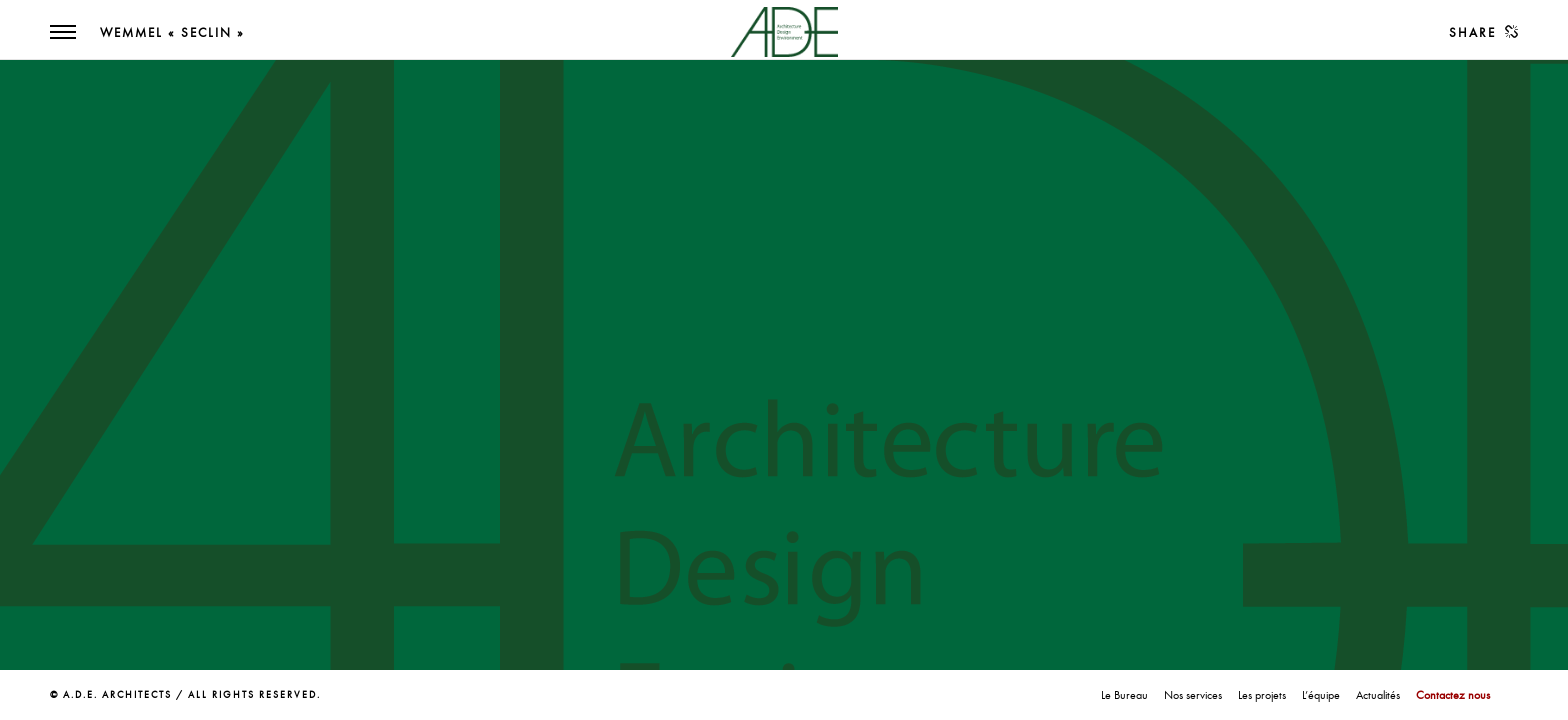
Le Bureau (1124, 695)
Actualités (1378, 695)
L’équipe (1321, 695)
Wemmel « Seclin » (172, 33)
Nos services (1193, 695)
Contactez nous (1453, 695)
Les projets (1262, 695)
